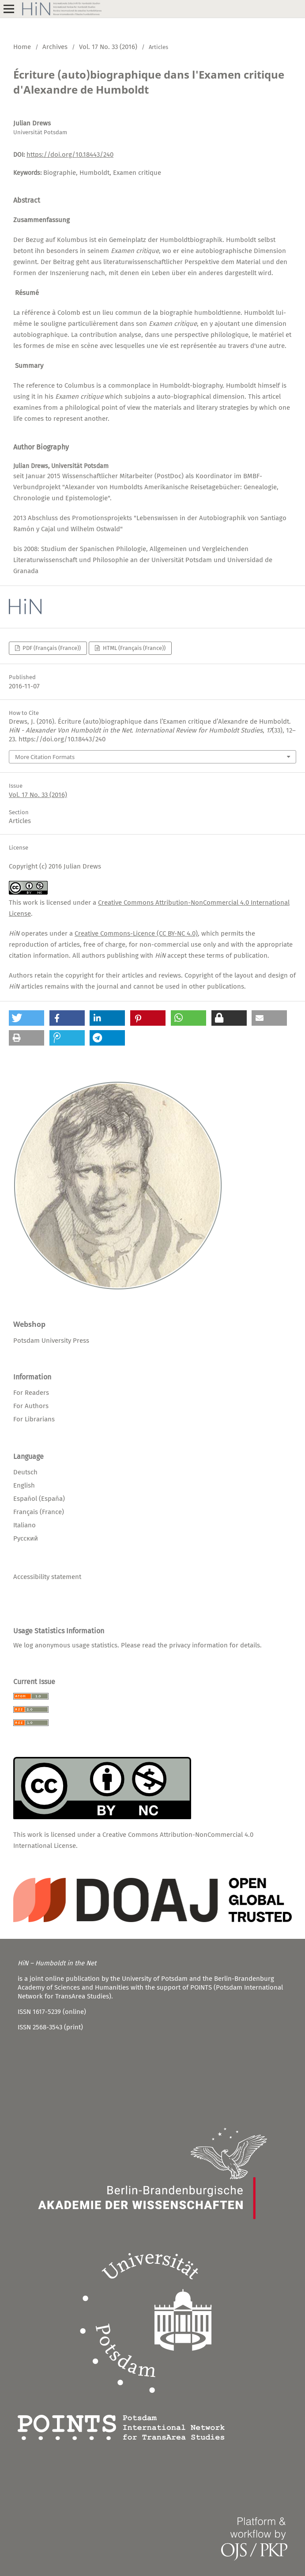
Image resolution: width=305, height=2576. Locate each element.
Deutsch (25, 1472)
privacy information (198, 1645)
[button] (26, 1018)
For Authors (31, 1406)
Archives (55, 47)
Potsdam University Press (51, 1341)
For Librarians (34, 1419)
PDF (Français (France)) (51, 648)
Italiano (24, 1525)
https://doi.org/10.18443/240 (69, 155)
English (24, 1485)
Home (22, 47)
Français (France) (38, 1512)
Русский (25, 1538)
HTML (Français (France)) (134, 648)
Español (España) (39, 1499)
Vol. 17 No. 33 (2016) (108, 47)
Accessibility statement (47, 1577)
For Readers (31, 1393)
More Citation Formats (45, 757)
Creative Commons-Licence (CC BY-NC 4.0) (136, 933)
